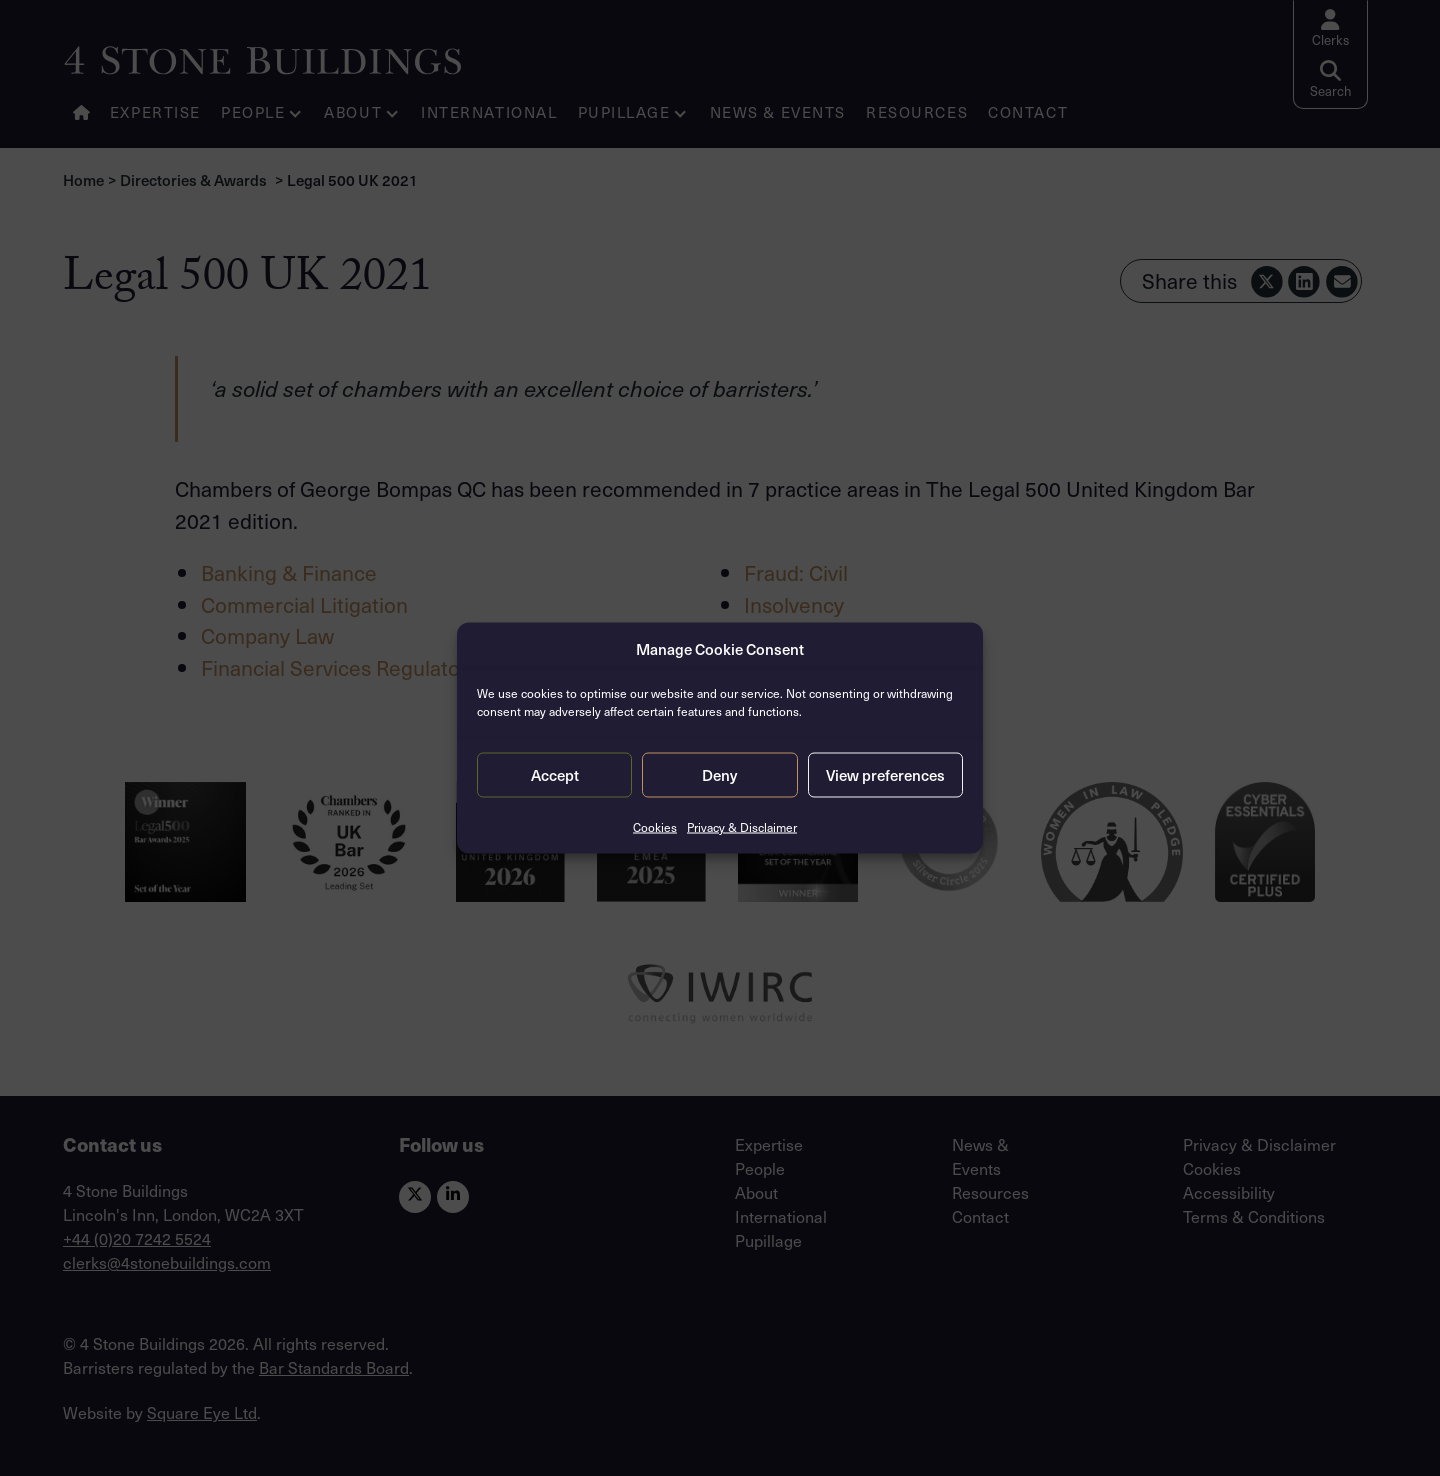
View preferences (885, 775)
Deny (719, 775)
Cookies (655, 826)
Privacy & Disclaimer (742, 826)
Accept (555, 775)
